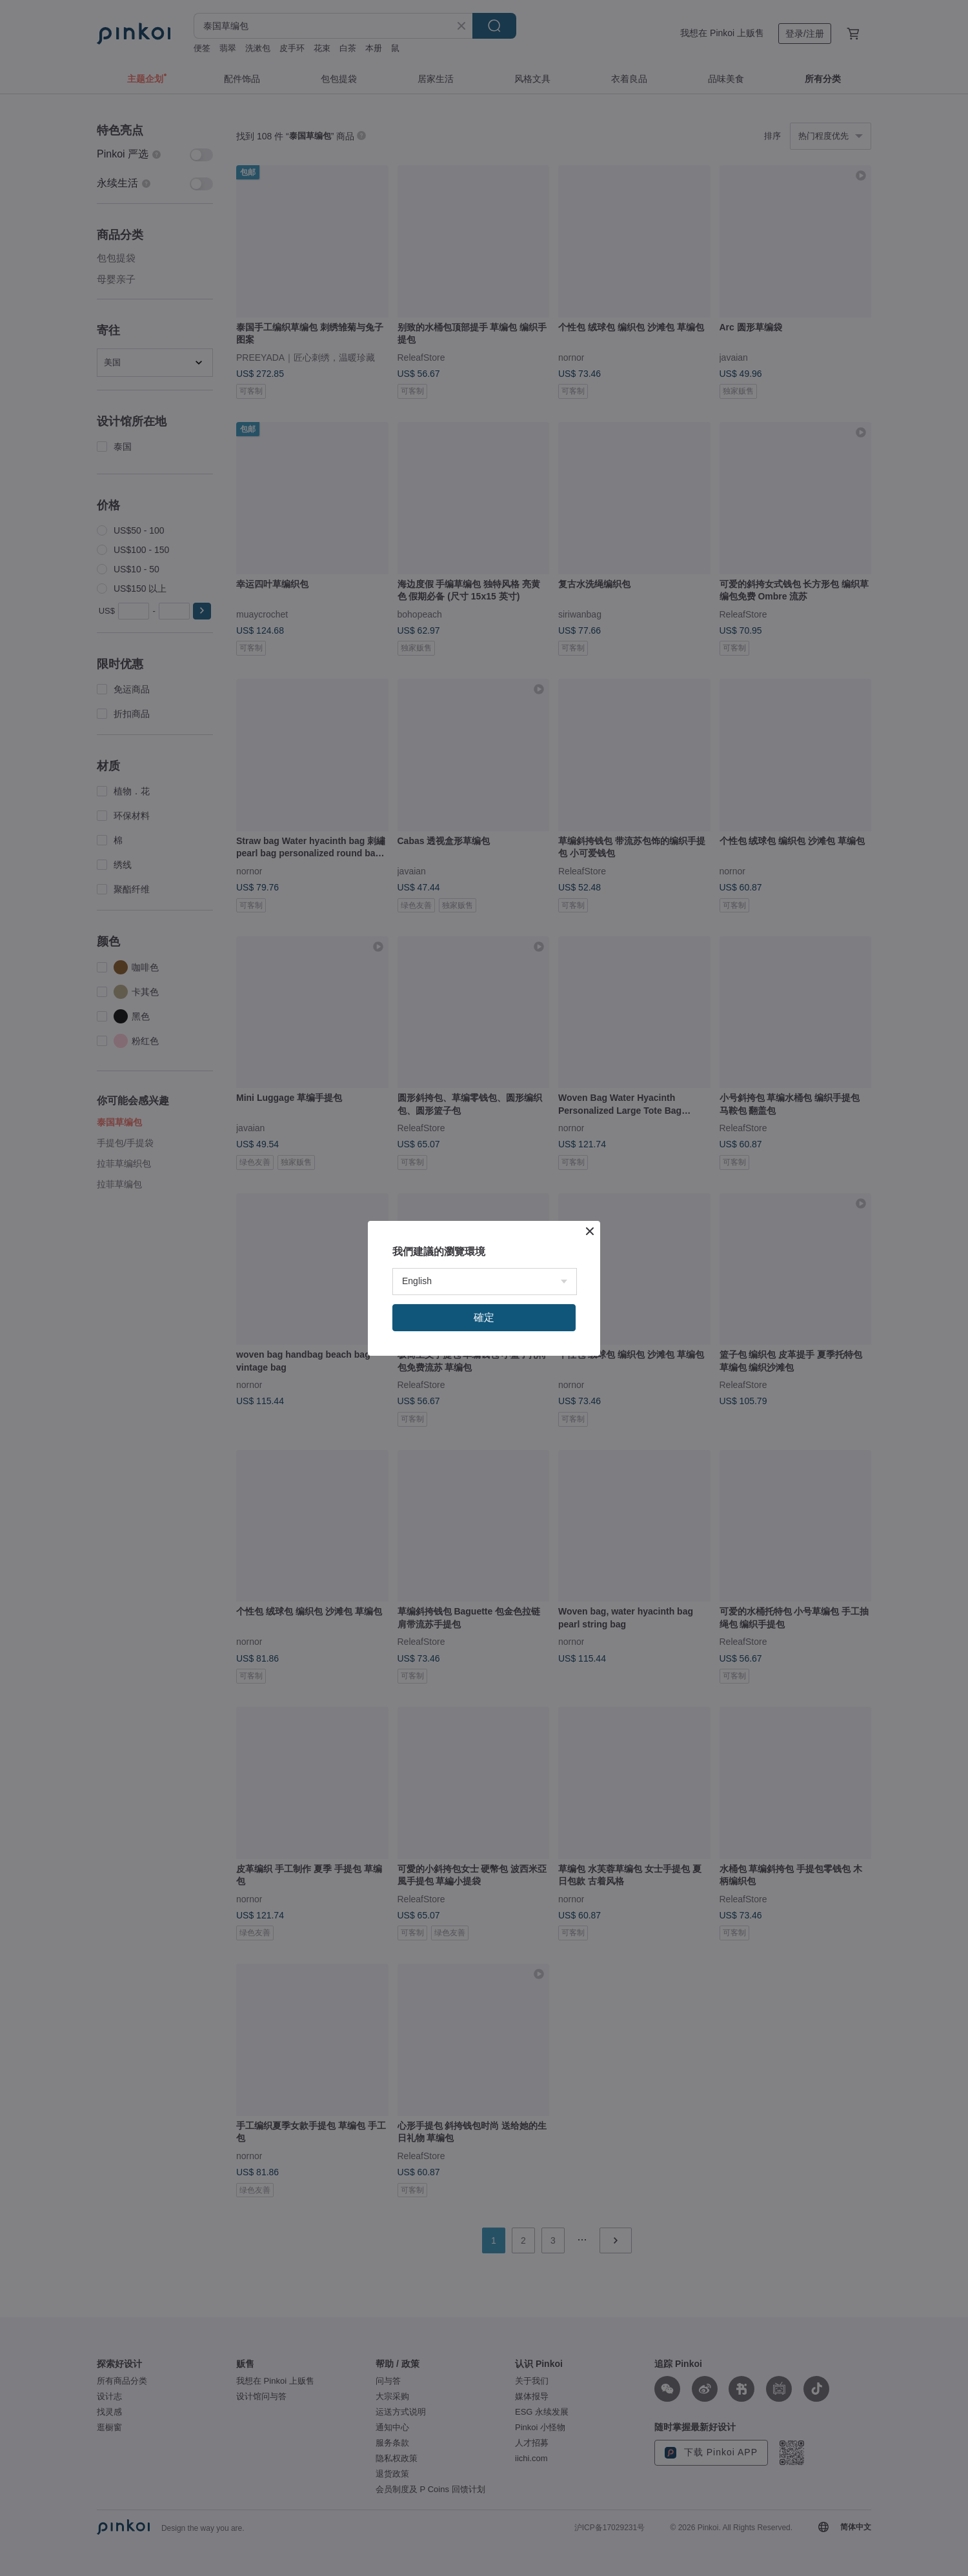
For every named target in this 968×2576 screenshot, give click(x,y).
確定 (484, 1317)
